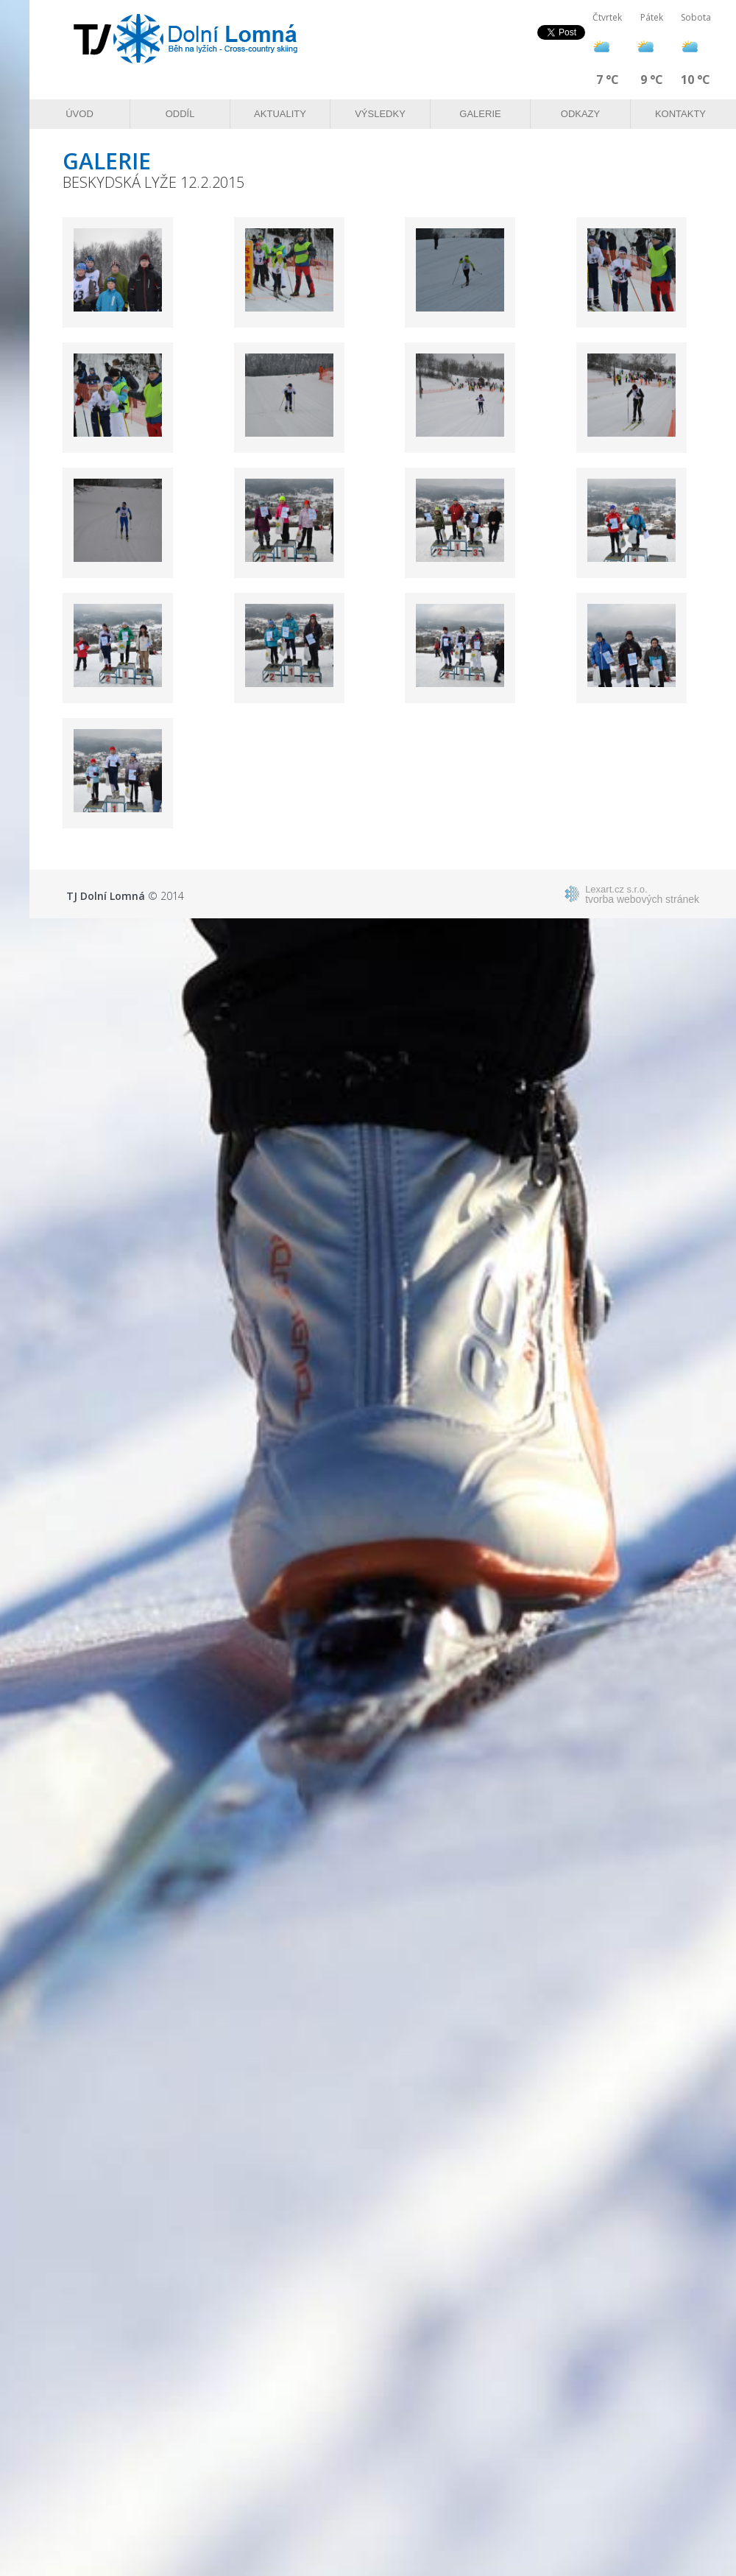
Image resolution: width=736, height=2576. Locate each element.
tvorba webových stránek (642, 894)
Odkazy (580, 113)
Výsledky (380, 113)
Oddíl (180, 113)
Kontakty (680, 113)
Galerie (479, 113)
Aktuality (280, 113)
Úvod (79, 113)
